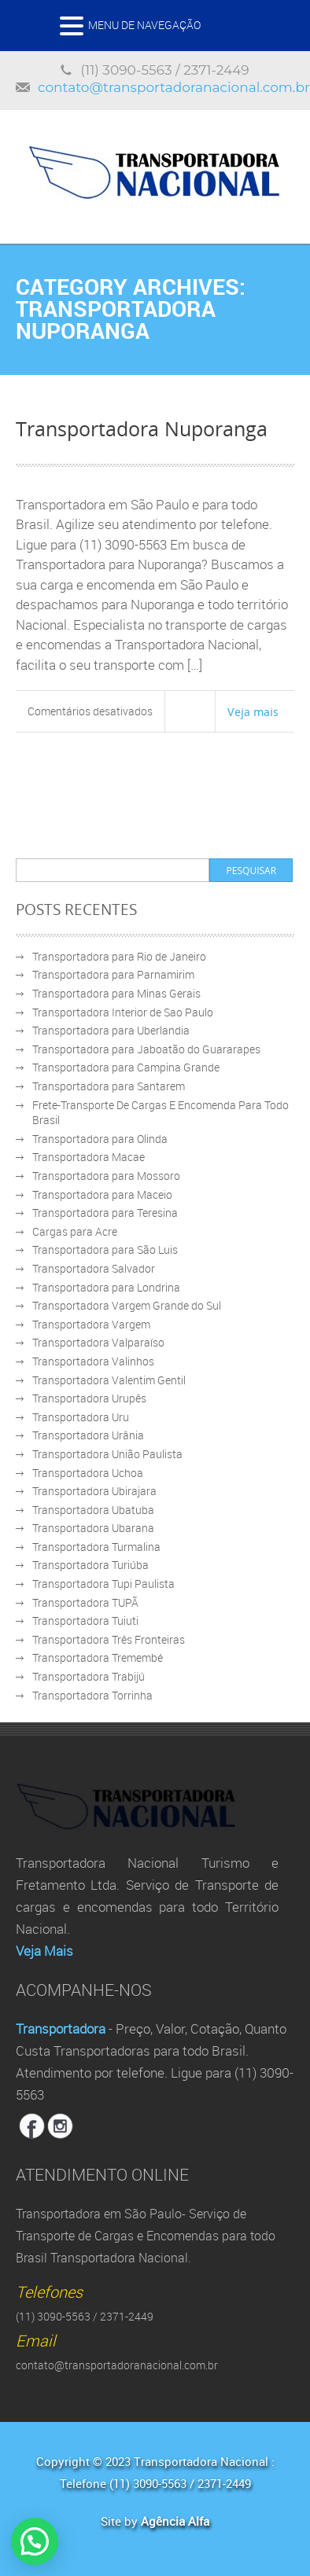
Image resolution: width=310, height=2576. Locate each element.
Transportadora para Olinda (100, 1138)
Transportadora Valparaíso (98, 1342)
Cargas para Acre (74, 1231)
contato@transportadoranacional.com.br (174, 87)
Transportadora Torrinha (92, 1695)
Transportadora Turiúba (90, 1564)
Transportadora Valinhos (93, 1361)
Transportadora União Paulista (107, 1453)
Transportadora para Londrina (106, 1287)
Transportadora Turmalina (96, 1546)
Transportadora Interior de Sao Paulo (122, 1012)
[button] (34, 2541)
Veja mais (253, 711)
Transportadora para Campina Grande (126, 1067)
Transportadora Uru (80, 1416)
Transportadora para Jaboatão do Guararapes (146, 1049)
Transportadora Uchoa (87, 1472)
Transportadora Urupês (89, 1398)
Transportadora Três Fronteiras (108, 1639)
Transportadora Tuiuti (85, 1620)
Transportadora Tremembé (97, 1657)
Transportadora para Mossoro (106, 1175)
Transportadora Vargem (91, 1324)
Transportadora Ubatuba (93, 1509)
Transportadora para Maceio (102, 1194)
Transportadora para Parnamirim (113, 974)
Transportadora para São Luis (105, 1249)
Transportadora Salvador (93, 1268)
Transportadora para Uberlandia (111, 1030)
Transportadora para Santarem (108, 1086)
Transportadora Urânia (88, 1435)
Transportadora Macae (88, 1156)
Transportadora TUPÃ (85, 1602)
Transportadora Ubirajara (94, 1490)
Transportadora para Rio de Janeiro (119, 956)
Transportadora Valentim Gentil (109, 1380)
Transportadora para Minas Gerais (116, 993)
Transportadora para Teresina (105, 1212)
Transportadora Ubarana (93, 1527)
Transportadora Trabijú (88, 1676)
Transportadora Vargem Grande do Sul (126, 1305)
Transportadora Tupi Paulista (103, 1583)
